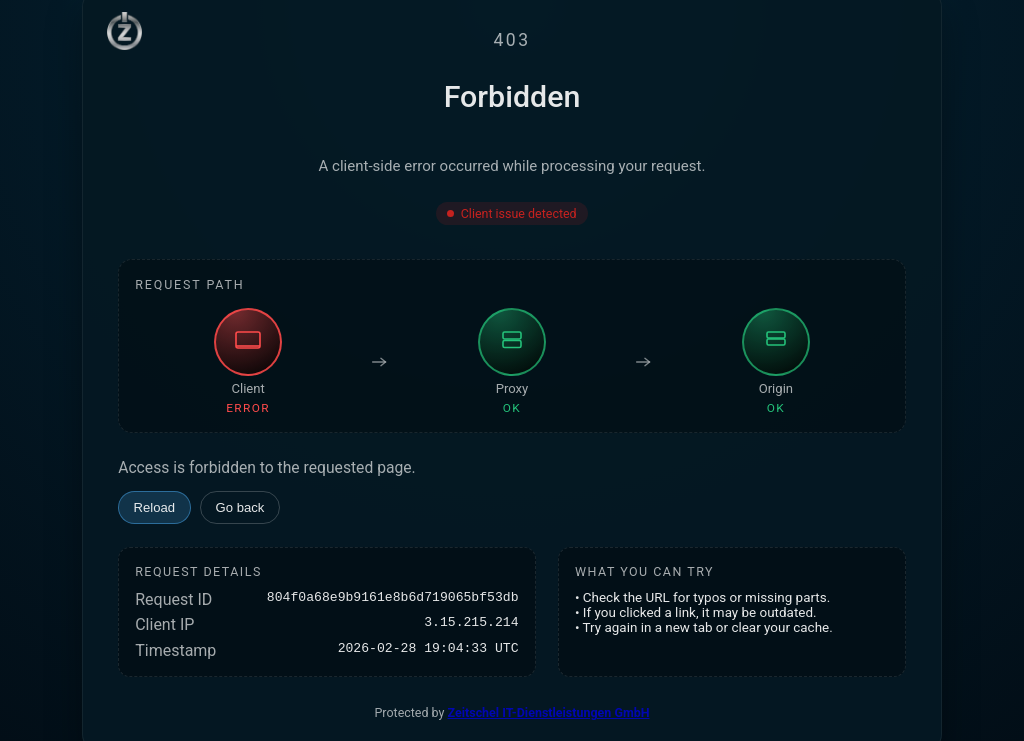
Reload (155, 507)
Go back (240, 507)
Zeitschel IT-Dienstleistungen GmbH (549, 712)
